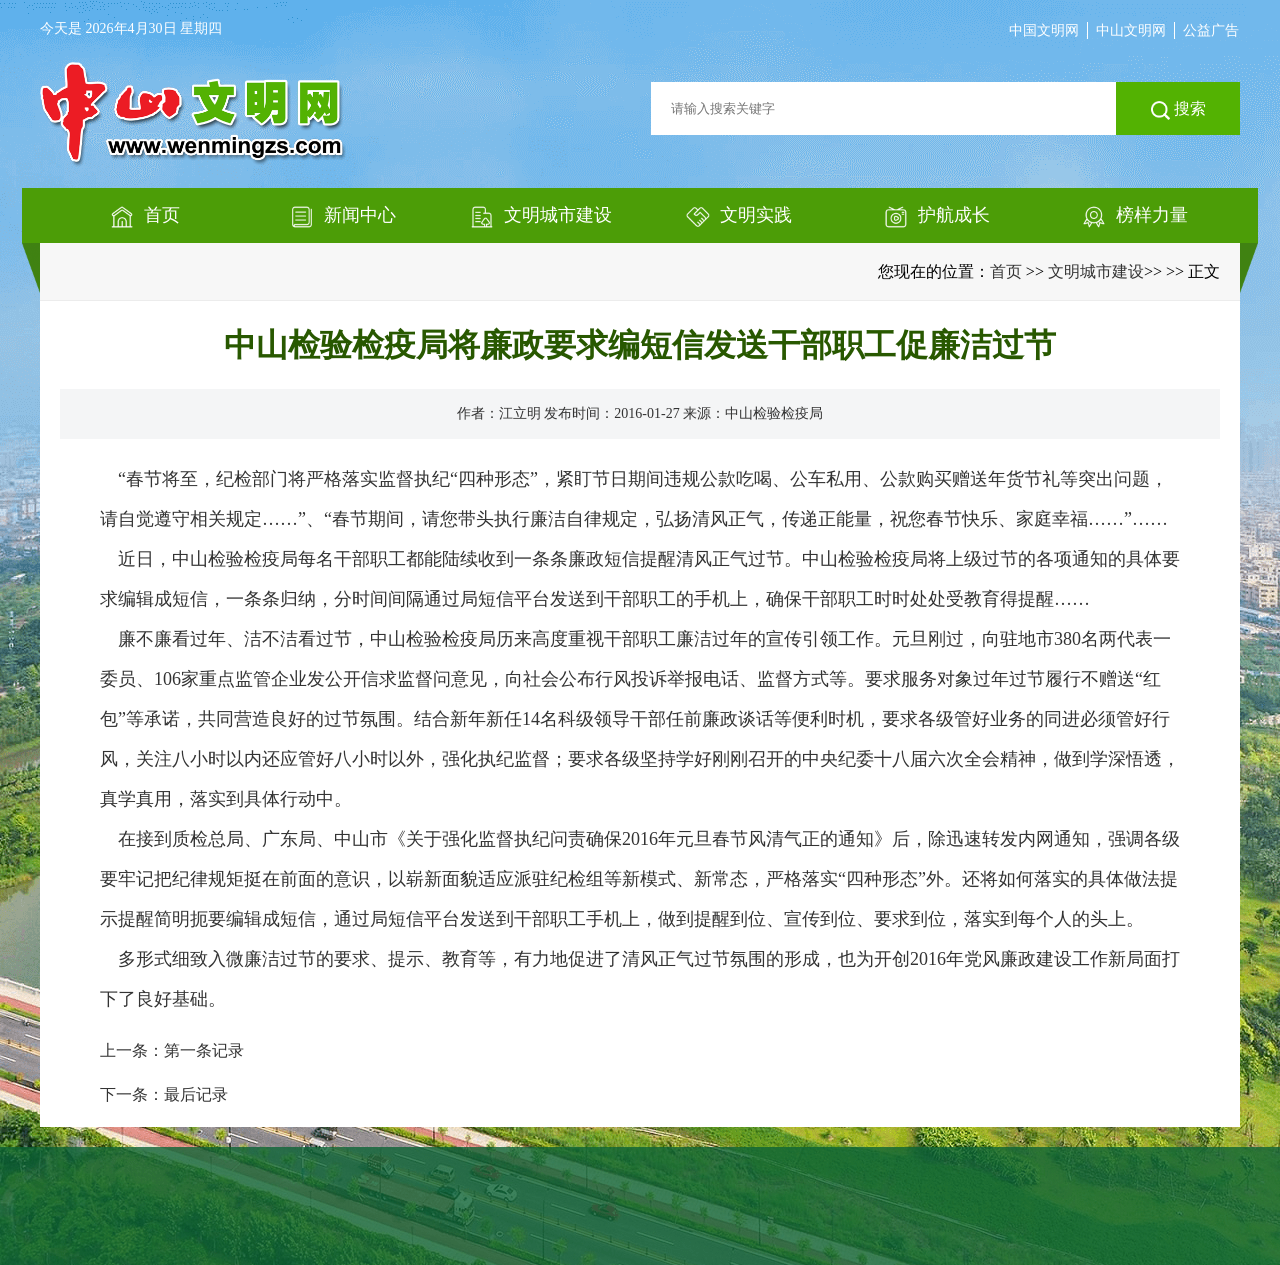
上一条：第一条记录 (172, 1050)
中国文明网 (1044, 30)
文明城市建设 (1096, 271)
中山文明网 (1131, 30)
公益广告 (1211, 30)
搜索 (1178, 110)
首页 (1006, 271)
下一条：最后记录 (164, 1094)
